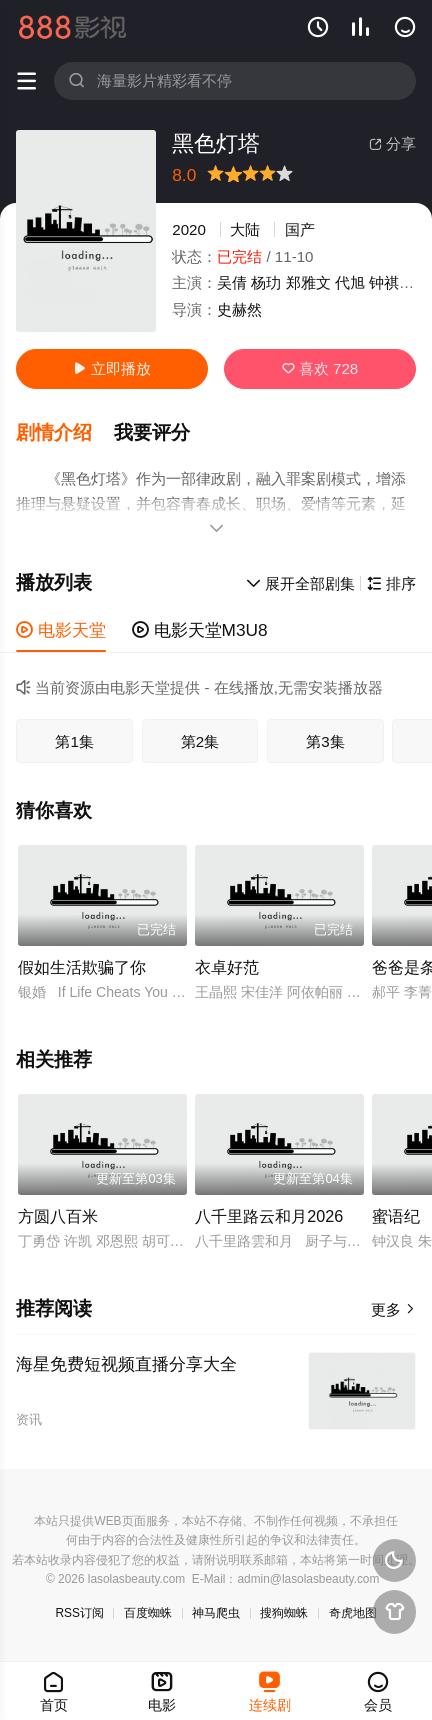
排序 (391, 583)
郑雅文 (308, 282)
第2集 (200, 741)
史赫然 (239, 309)
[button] (65, 433)
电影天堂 (61, 630)
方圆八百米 (58, 1216)
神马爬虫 (216, 1613)
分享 (392, 143)
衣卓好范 (227, 967)
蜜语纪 (396, 1216)
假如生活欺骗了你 (82, 967)
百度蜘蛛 (148, 1613)
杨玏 (266, 282)
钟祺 (384, 282)
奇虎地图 (353, 1613)
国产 (300, 229)
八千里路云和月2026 (269, 1216)
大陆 (245, 229)
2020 (189, 229)
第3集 (325, 741)
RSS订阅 (79, 1613)
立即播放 (111, 368)
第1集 (74, 741)
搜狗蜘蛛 (284, 1613)
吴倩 (232, 282)
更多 (393, 1309)
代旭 (350, 282)
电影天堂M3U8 (200, 630)
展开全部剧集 (300, 583)
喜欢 (320, 368)
